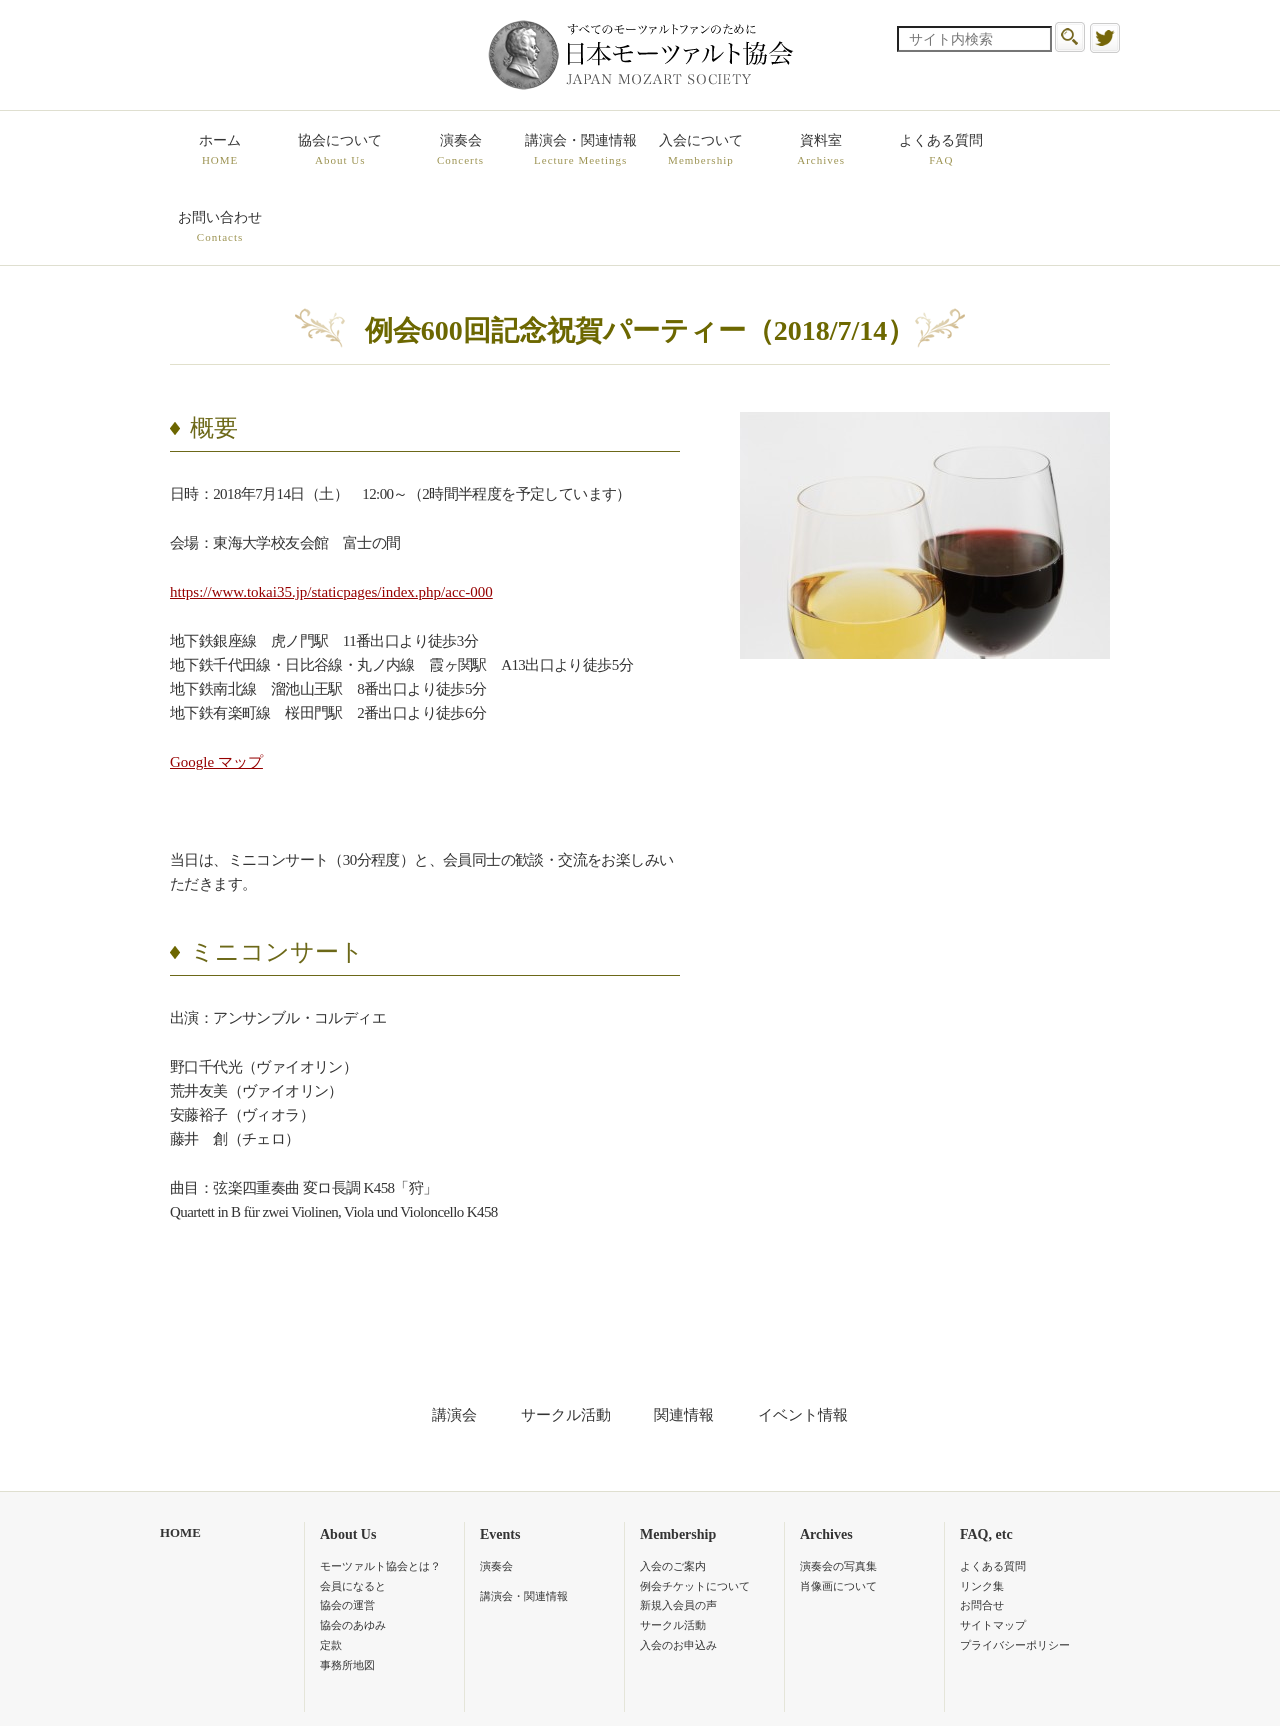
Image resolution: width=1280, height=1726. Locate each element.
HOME (180, 1456)
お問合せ (982, 1529)
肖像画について (838, 1509)
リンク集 (982, 1509)
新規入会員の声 (678, 1529)
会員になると (353, 1509)
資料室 (820, 150)
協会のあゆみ (353, 1548)
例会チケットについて (695, 1509)
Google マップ (216, 685)
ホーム (220, 150)
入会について (700, 150)
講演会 (454, 1338)
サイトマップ (993, 1548)
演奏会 (460, 150)
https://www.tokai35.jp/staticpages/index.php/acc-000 (331, 515)
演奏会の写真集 (838, 1489)
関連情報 (684, 1338)
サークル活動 (566, 1338)
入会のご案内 (673, 1489)
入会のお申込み (678, 1568)
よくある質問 (940, 150)
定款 (331, 1568)
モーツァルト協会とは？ (380, 1489)
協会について (340, 150)
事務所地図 (347, 1588)
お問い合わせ (1060, 150)
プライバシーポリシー (1015, 1568)
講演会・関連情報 (580, 150)
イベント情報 (803, 1338)
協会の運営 (347, 1529)
